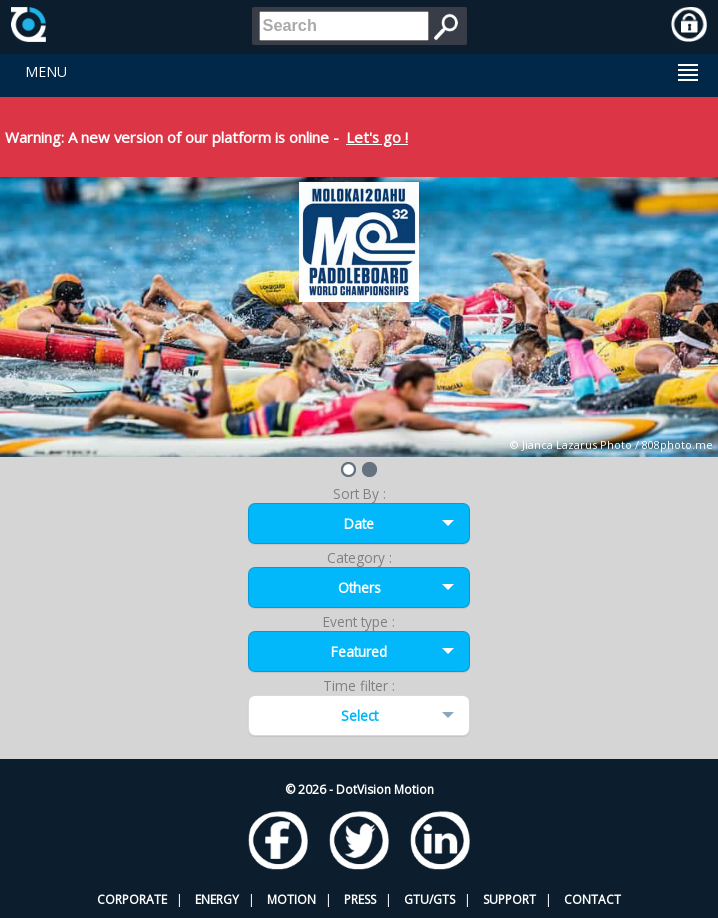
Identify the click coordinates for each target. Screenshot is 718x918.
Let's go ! (377, 137)
